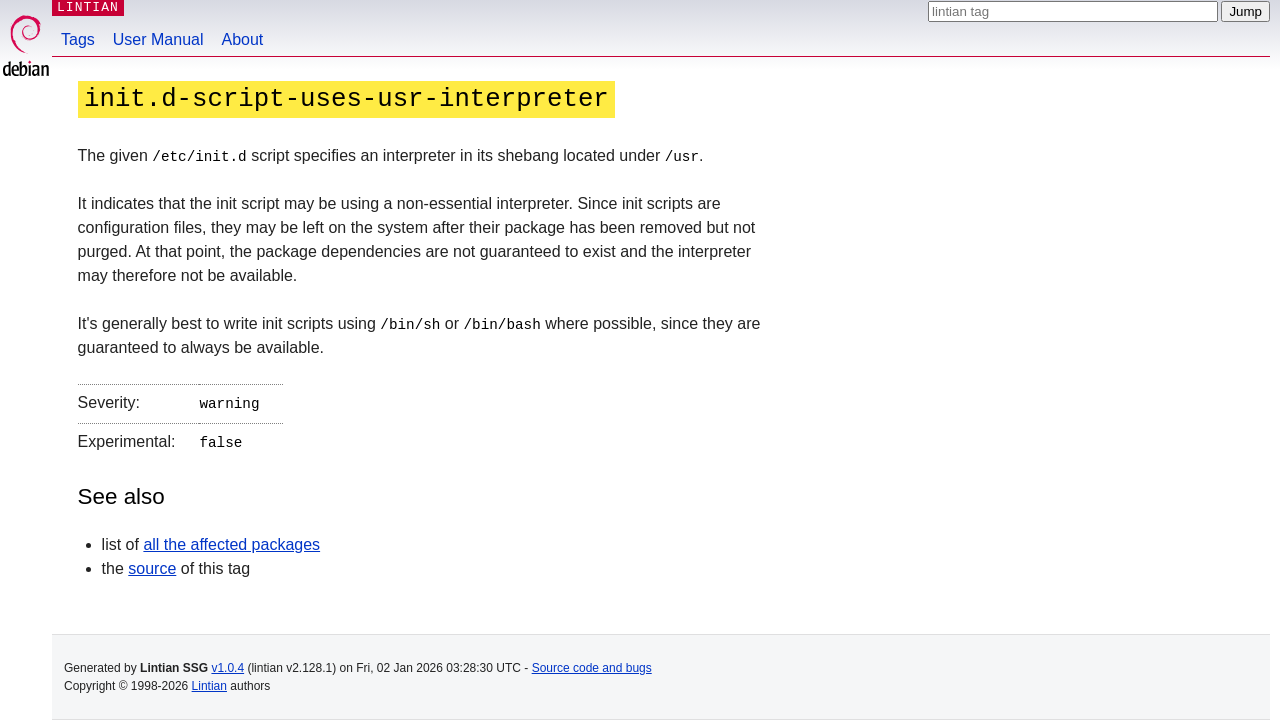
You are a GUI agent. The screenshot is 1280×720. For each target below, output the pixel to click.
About (243, 39)
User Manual (158, 39)
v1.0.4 (227, 668)
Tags (78, 39)
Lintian (209, 686)
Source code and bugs (592, 668)
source (152, 563)
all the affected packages (231, 539)
